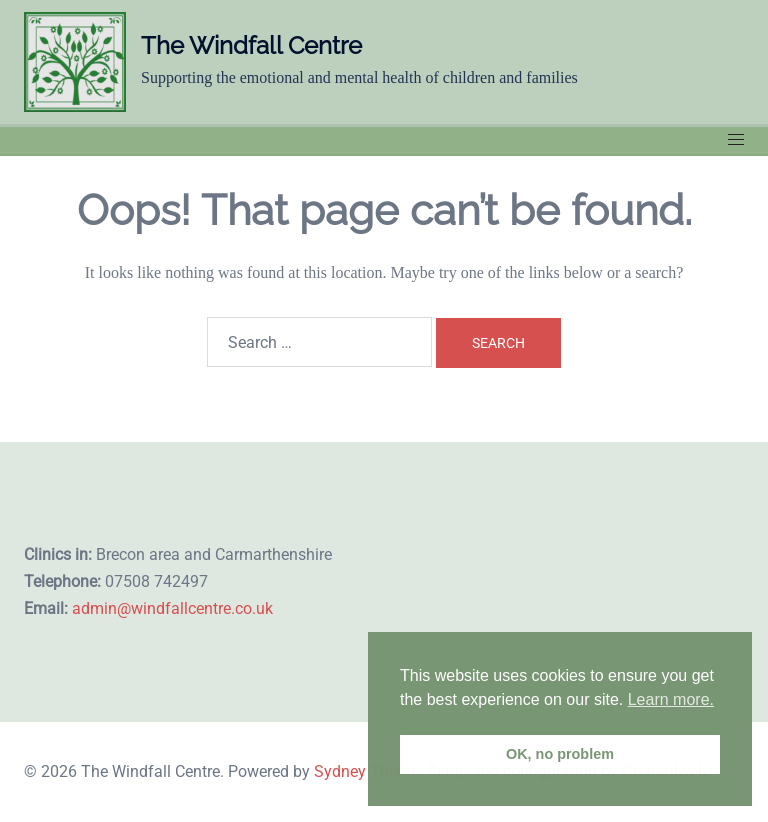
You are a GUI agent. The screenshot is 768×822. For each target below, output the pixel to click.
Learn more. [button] (671, 699)
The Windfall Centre (251, 45)
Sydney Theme (366, 771)
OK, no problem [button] (560, 754)
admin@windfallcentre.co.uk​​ (172, 608)
